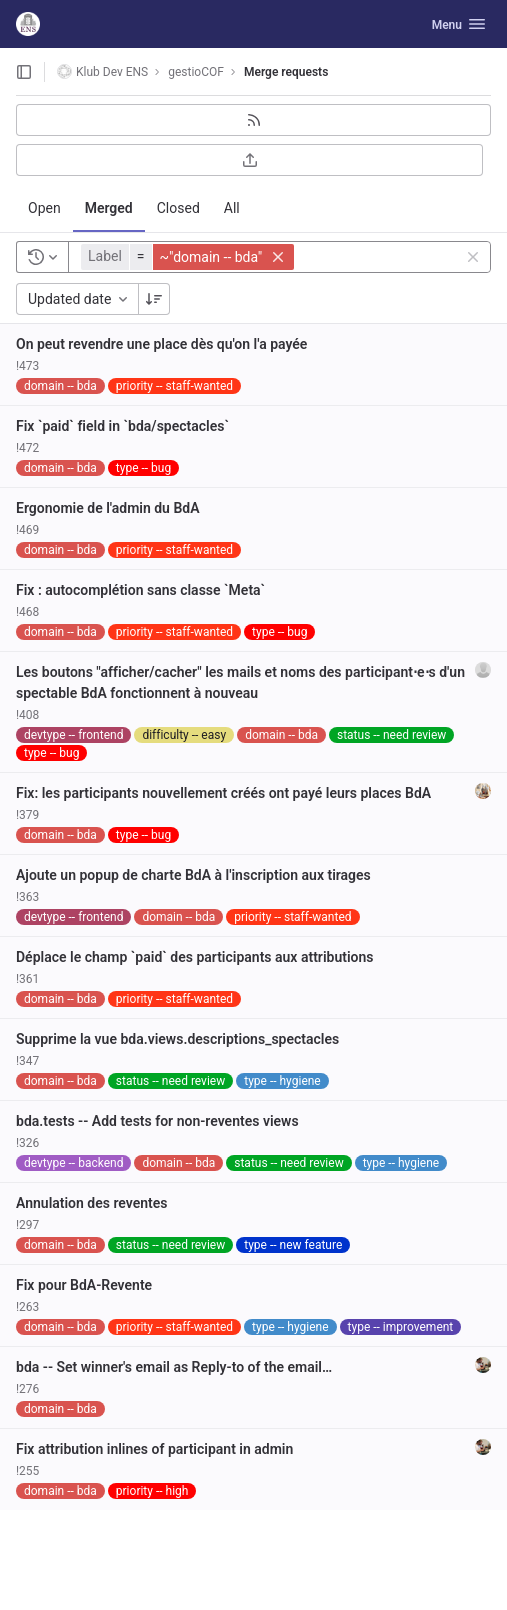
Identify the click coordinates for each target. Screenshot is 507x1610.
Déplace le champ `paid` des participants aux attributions (195, 957)
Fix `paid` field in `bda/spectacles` (122, 426)
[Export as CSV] (249, 160)
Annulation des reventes (92, 1203)
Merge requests (286, 72)
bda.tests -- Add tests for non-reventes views (157, 1121)
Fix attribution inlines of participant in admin (154, 1449)
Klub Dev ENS (102, 71)
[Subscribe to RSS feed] (253, 120)
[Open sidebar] (24, 72)
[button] (190, 257)
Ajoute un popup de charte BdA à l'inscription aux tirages (193, 875)
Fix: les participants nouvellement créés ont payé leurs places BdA (223, 793)
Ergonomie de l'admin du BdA (108, 508)
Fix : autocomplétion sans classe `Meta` (140, 590)
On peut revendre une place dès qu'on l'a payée (161, 344)
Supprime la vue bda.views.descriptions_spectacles (177, 1039)
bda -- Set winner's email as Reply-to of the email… (174, 1367)
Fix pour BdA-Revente (84, 1285)
